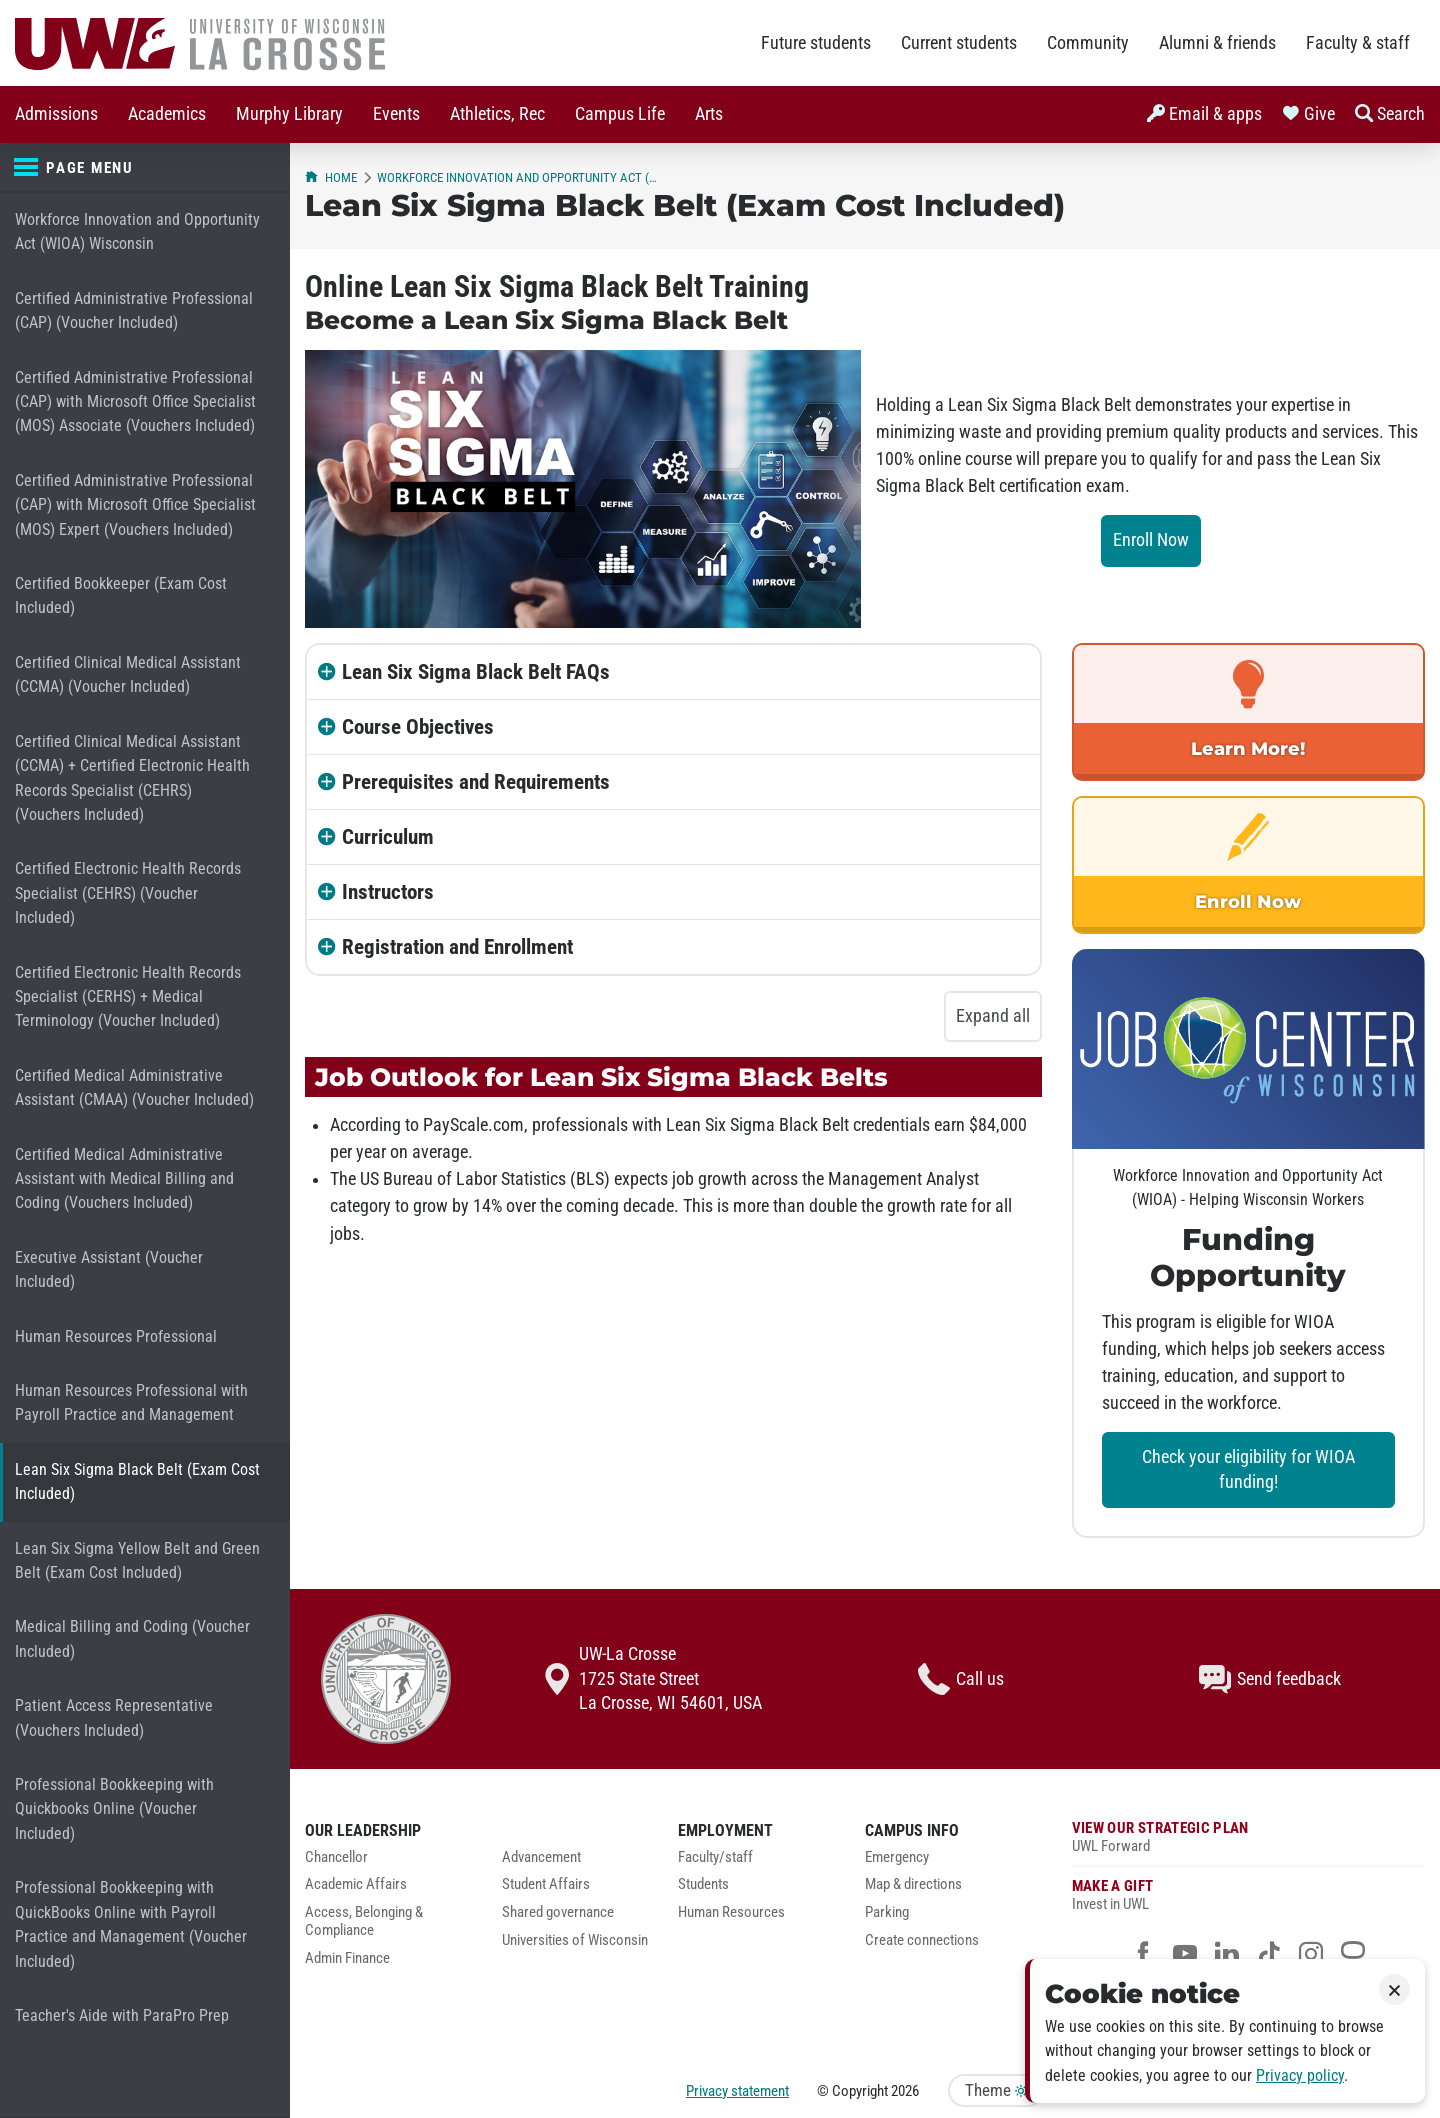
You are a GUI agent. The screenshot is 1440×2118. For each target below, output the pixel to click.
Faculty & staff (1358, 43)
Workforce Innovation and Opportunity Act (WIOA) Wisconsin (137, 231)
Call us (961, 1679)
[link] (1248, 712)
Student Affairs (546, 1884)
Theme (996, 2090)
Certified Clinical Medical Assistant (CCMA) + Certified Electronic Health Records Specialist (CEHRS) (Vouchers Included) (132, 778)
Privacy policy (1300, 2075)
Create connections (922, 1940)
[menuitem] (56, 114)
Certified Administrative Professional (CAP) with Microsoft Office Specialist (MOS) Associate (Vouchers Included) (135, 402)
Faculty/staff (715, 1857)
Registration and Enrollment (457, 947)
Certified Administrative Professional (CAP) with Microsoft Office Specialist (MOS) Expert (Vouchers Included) (135, 505)
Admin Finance (347, 1958)
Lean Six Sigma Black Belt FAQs (476, 672)
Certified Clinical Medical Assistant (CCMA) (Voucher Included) (128, 674)
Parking (887, 1912)
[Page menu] (145, 168)
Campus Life (620, 114)
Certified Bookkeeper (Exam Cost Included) (121, 595)
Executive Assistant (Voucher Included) (109, 1269)
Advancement (541, 1857)
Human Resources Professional (116, 1336)
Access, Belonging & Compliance (364, 1921)
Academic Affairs (356, 1884)
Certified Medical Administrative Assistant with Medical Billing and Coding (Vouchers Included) (124, 1179)
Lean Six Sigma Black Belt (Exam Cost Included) (137, 1481)
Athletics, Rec (497, 114)
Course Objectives (418, 727)
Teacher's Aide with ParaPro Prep (122, 2015)
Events (396, 114)
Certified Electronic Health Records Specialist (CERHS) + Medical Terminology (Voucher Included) (128, 997)
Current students (959, 43)
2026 (905, 2091)
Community (1088, 43)
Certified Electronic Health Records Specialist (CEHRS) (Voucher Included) (128, 893)
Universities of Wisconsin (575, 1940)
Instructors (388, 892)
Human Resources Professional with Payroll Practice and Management (131, 1402)
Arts (709, 114)
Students (703, 1884)
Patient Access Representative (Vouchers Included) (114, 1717)
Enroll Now (1151, 540)
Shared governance (558, 1912)
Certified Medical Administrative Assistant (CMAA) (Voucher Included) (134, 1087)
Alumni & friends (1217, 43)
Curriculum (388, 837)
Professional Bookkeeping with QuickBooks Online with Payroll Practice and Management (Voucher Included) (131, 1924)
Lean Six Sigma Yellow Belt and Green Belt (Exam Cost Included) (137, 1560)
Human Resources (731, 1912)
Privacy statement (737, 2091)
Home (331, 177)
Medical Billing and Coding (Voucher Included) (132, 1638)
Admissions (56, 114)
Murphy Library (289, 114)
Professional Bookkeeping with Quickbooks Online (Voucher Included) (114, 1809)
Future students (816, 43)
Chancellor (336, 1857)
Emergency (897, 1857)
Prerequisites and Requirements (476, 782)
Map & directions (913, 1884)
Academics (167, 114)
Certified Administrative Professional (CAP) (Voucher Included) (134, 310)
